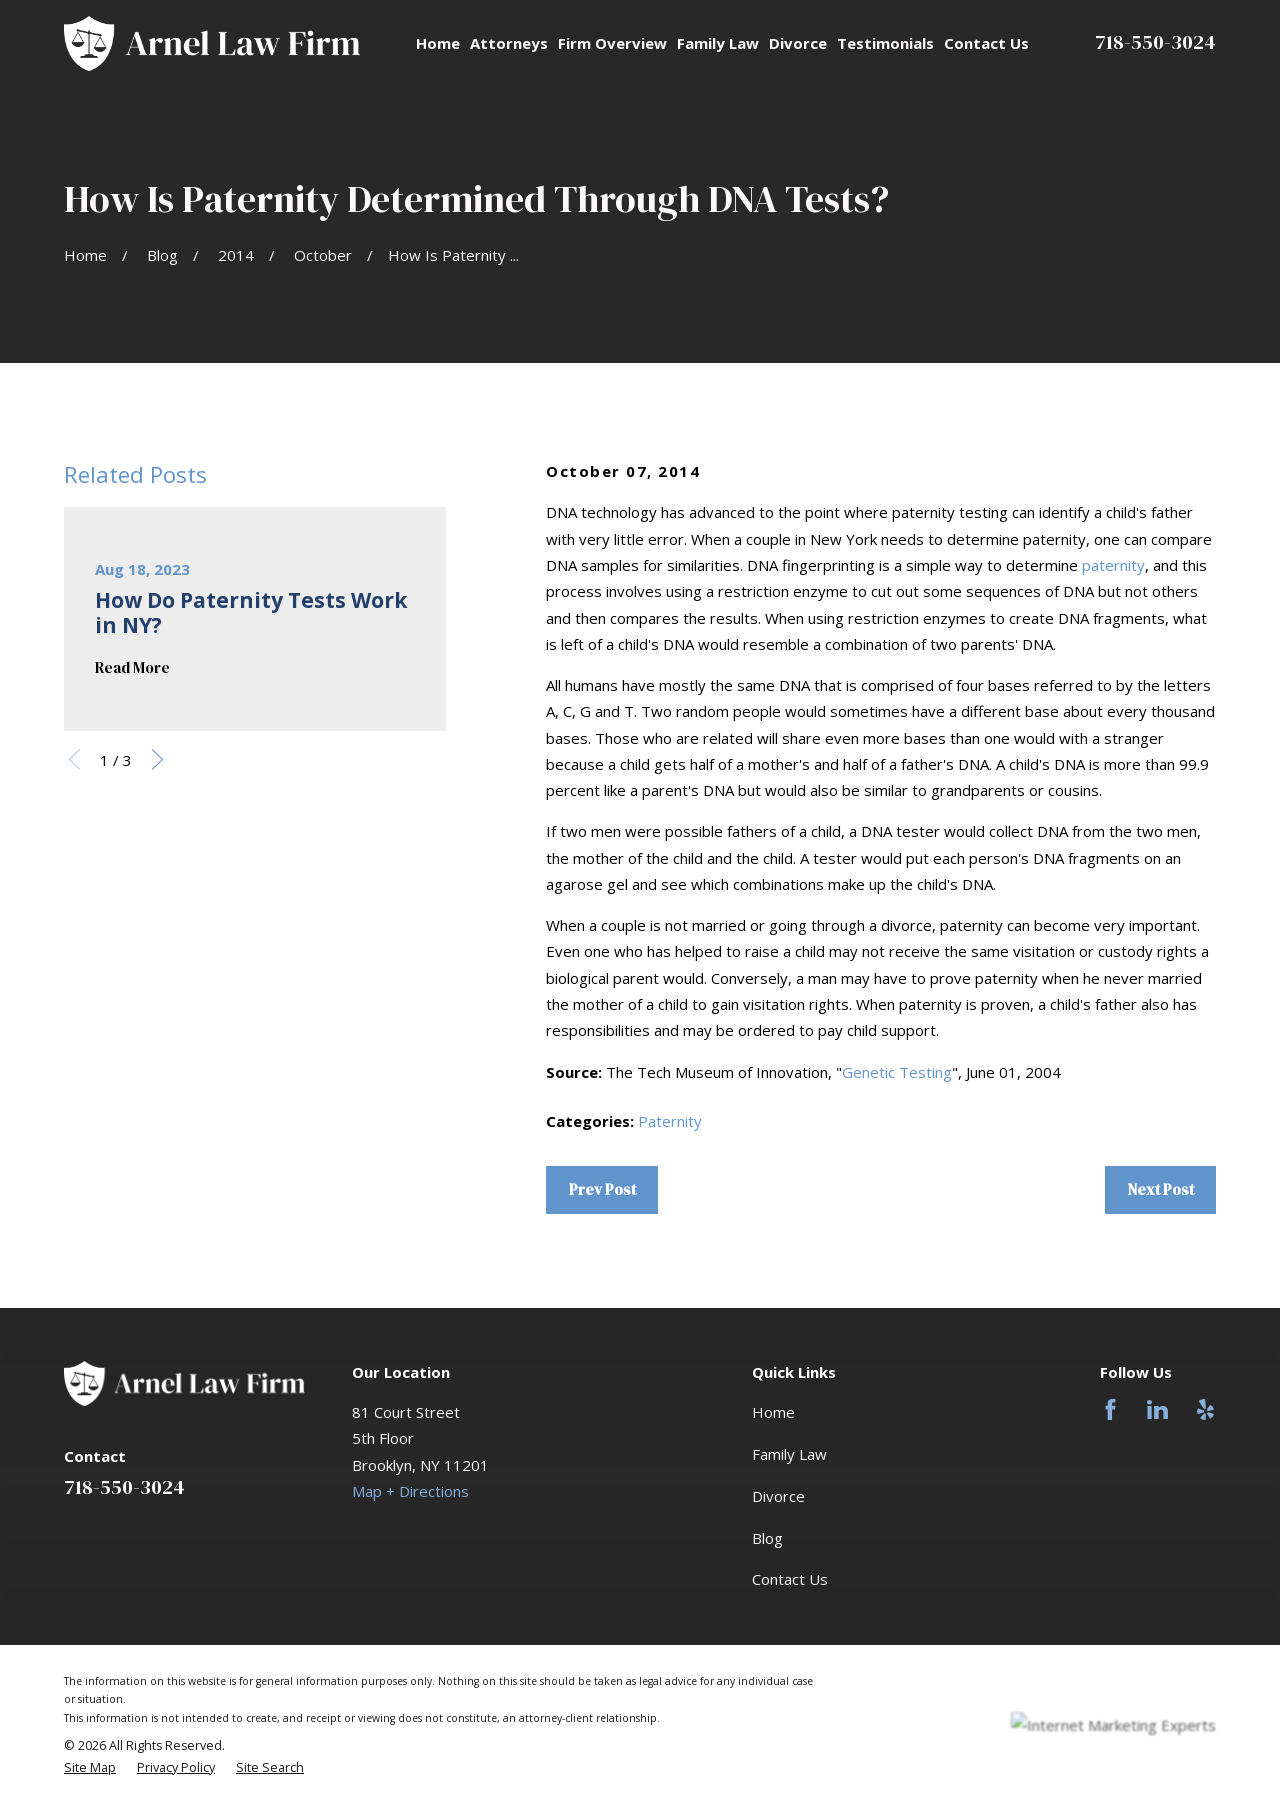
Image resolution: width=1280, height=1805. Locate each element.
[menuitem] (90, 1768)
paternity (1113, 565)
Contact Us (790, 1579)
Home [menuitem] (438, 43)
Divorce (778, 1496)
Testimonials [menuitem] (885, 43)
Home (773, 1412)
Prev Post (602, 1189)
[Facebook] (1110, 1409)
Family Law (789, 1454)
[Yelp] (1205, 1409)
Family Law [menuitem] (718, 43)
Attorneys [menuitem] (509, 43)
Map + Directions (410, 1491)
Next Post (1161, 1189)
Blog (767, 1538)
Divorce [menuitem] (798, 43)
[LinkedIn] (1157, 1409)
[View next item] (157, 759)
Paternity (670, 1121)
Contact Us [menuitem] (986, 43)
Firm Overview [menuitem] (612, 43)
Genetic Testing (897, 1072)
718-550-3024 (1155, 42)
